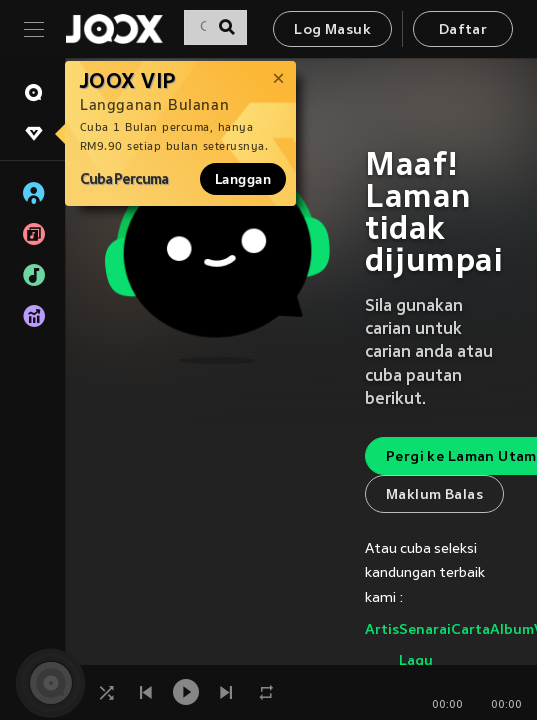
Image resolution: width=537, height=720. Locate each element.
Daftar (463, 30)
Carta (470, 630)
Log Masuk (332, 30)
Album (512, 630)
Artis (382, 630)
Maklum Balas (434, 495)
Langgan (243, 179)
